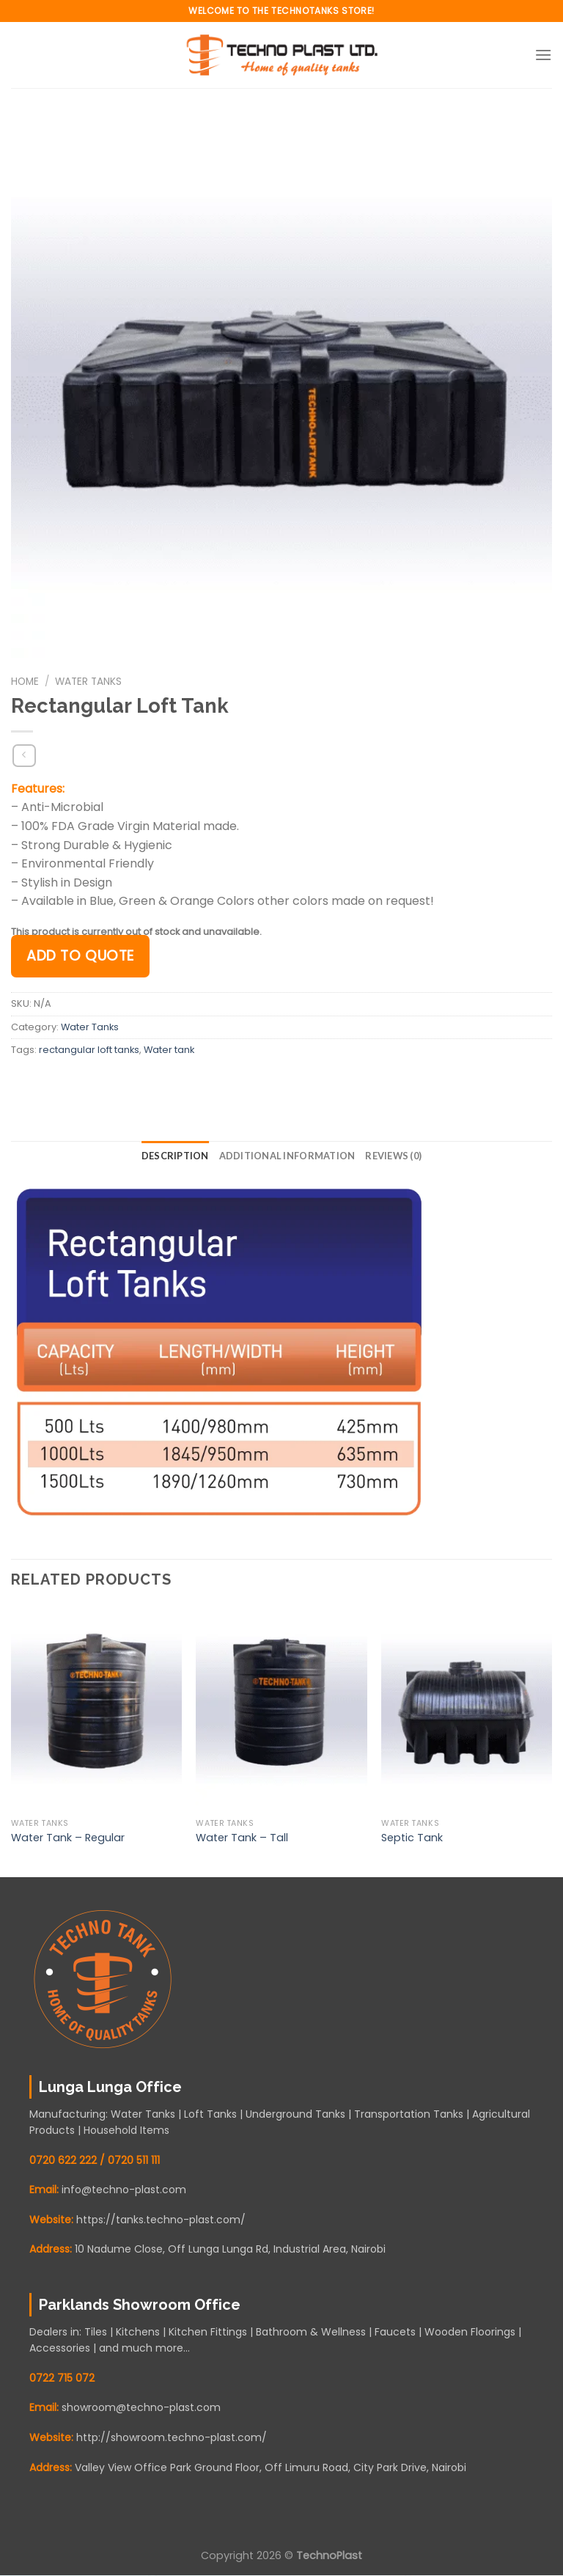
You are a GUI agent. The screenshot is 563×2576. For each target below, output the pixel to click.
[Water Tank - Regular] (96, 1709)
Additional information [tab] (287, 1156)
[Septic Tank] (466, 1709)
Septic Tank (412, 1838)
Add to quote (80, 956)
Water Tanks (88, 682)
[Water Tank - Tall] (281, 1709)
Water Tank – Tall (242, 1838)
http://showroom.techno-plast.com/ (171, 2437)
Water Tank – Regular (68, 1838)
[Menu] (543, 55)
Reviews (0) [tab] (393, 1156)
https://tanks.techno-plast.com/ (161, 2219)
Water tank (169, 1049)
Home (25, 682)
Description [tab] (175, 1156)
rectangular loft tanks (89, 1049)
